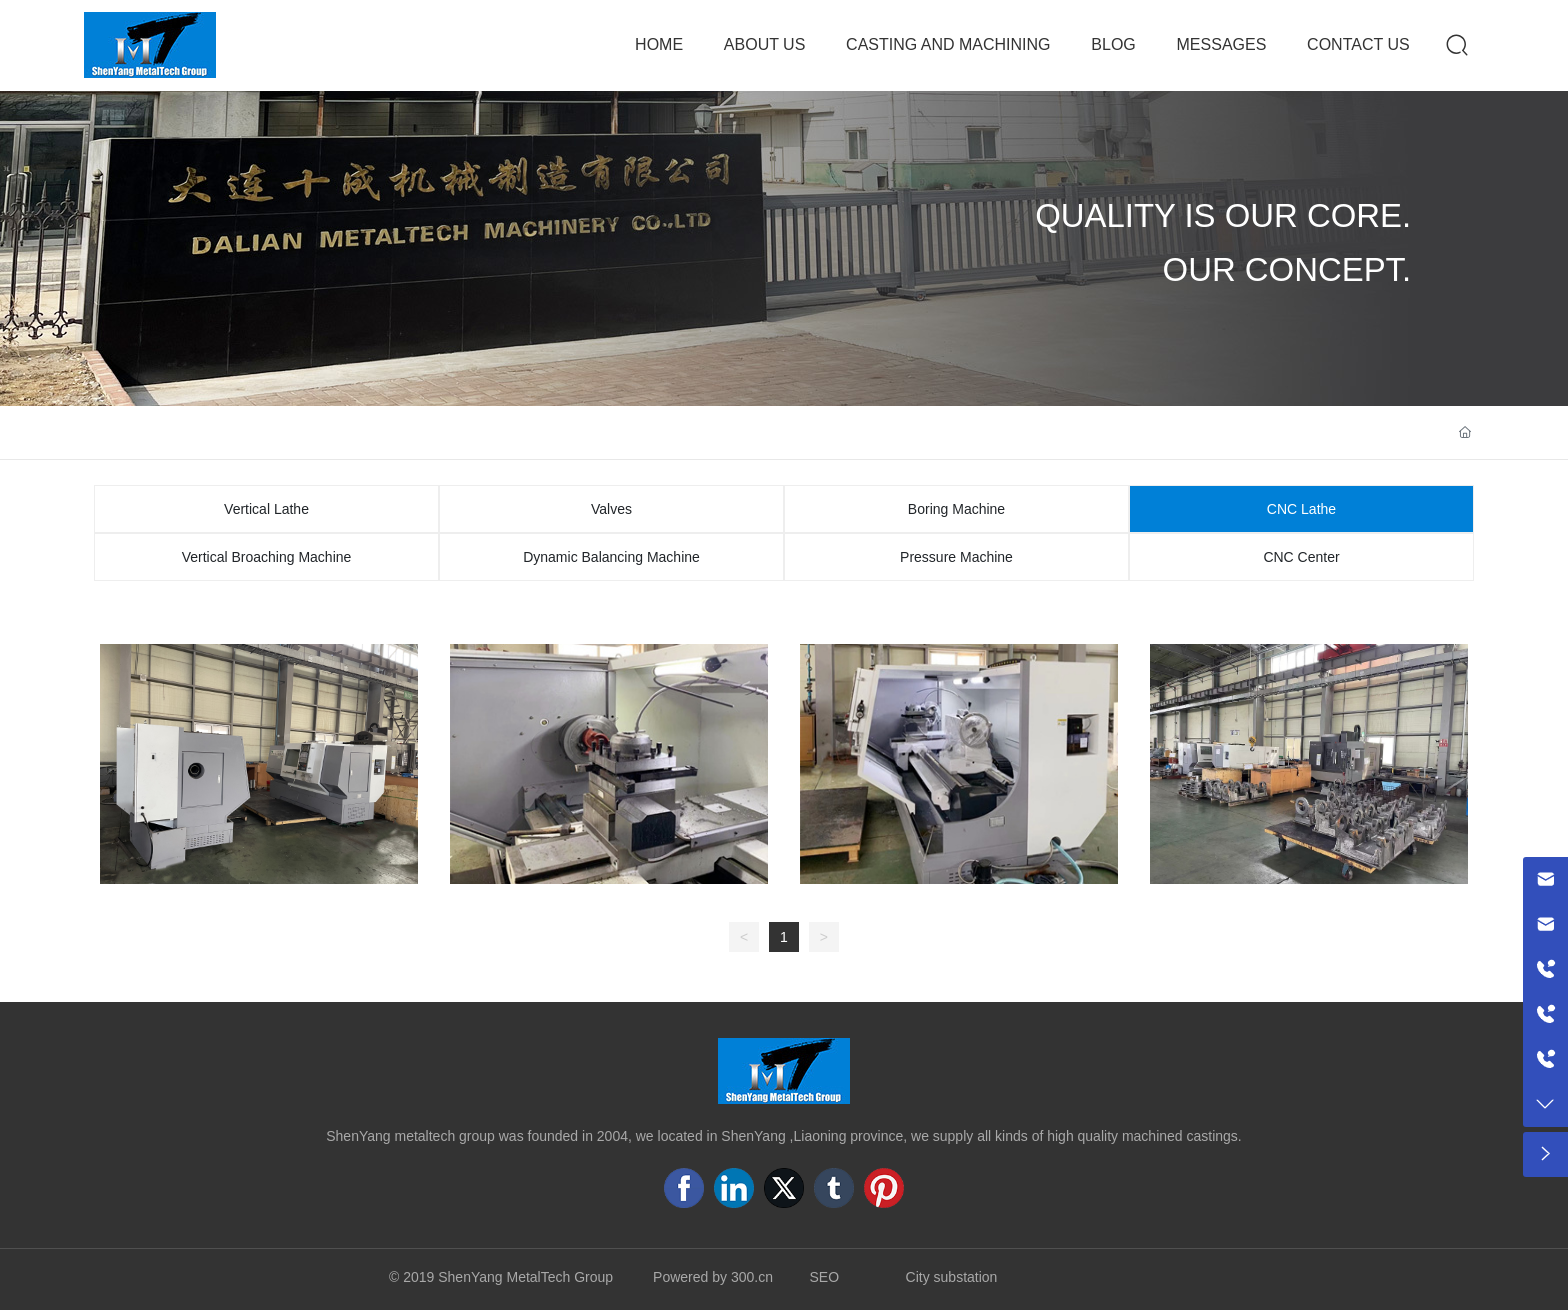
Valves (611, 509)
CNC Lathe (1301, 509)
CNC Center (1301, 557)
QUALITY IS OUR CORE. (1223, 215)
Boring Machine (956, 509)
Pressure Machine (956, 557)
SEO (825, 1277)
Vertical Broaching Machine (267, 557)
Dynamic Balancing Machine (611, 557)
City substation (952, 1277)
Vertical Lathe (266, 509)
